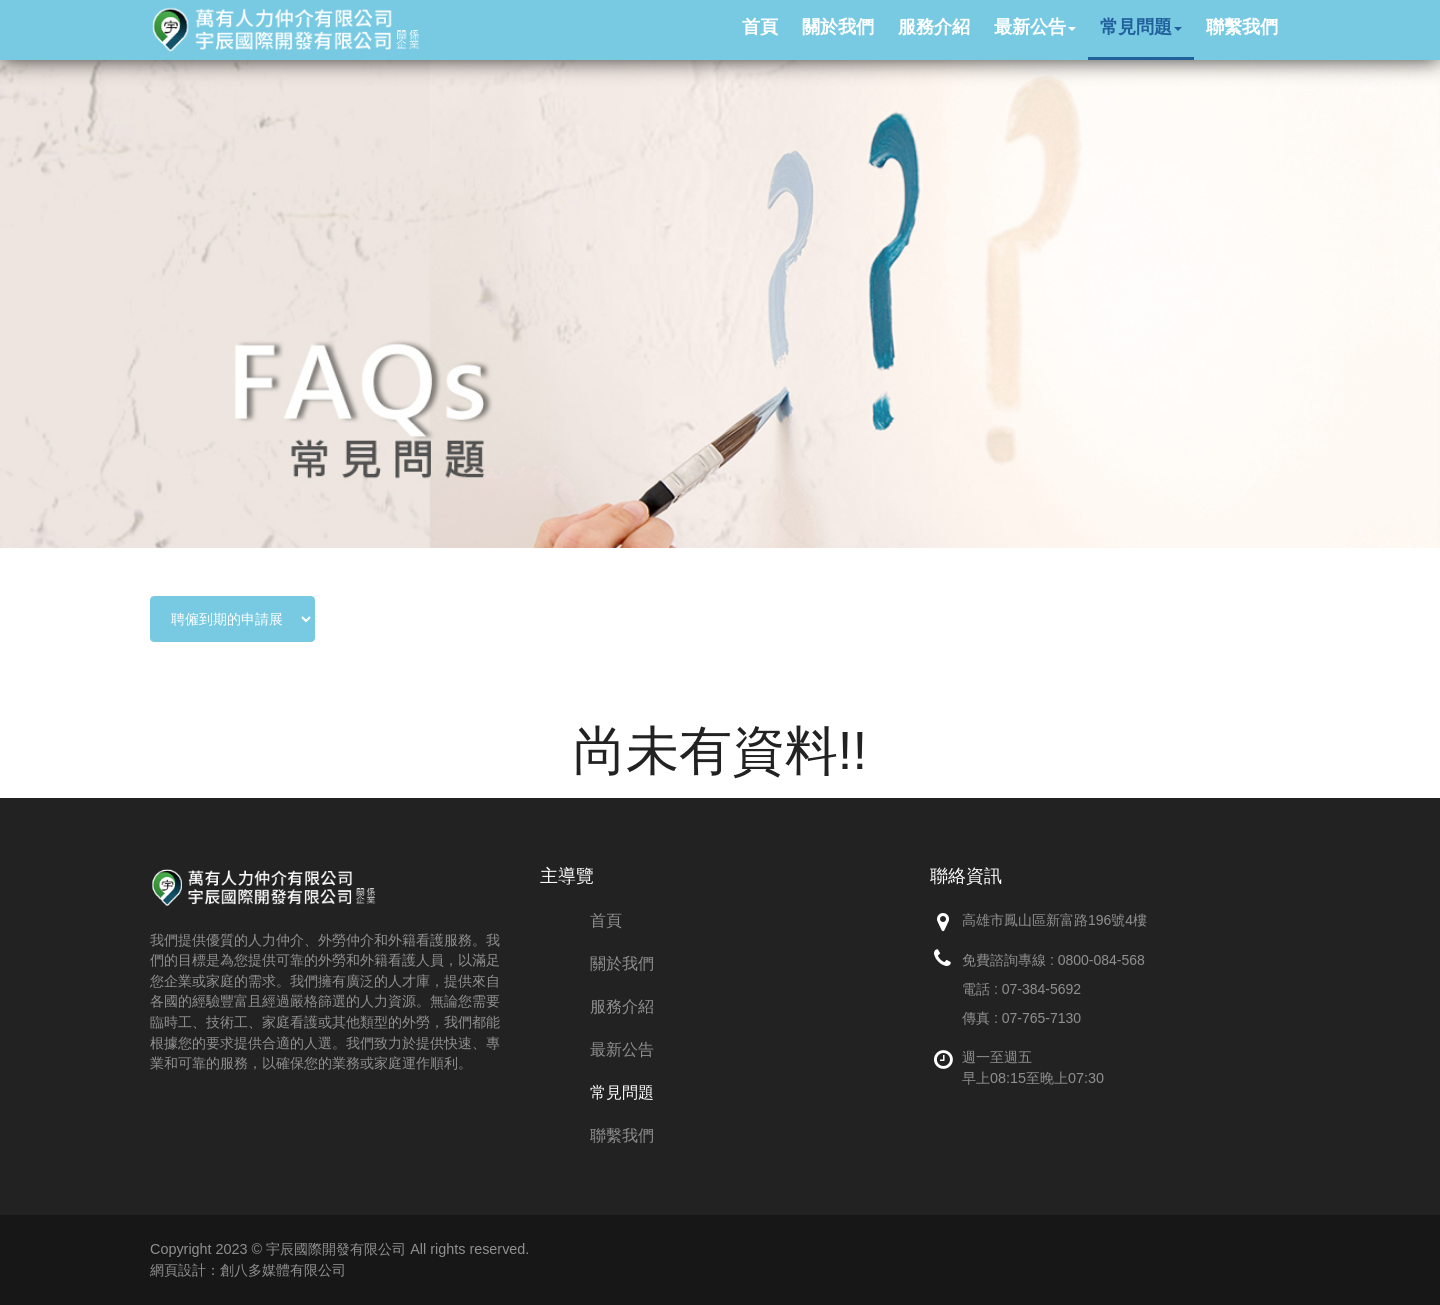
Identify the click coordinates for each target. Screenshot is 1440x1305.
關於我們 (622, 963)
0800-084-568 (1101, 960)
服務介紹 (622, 1006)
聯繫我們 (622, 1135)
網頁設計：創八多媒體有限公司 (248, 1270)
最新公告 (622, 1049)
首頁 (606, 920)
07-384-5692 (1041, 989)
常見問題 (622, 1092)
